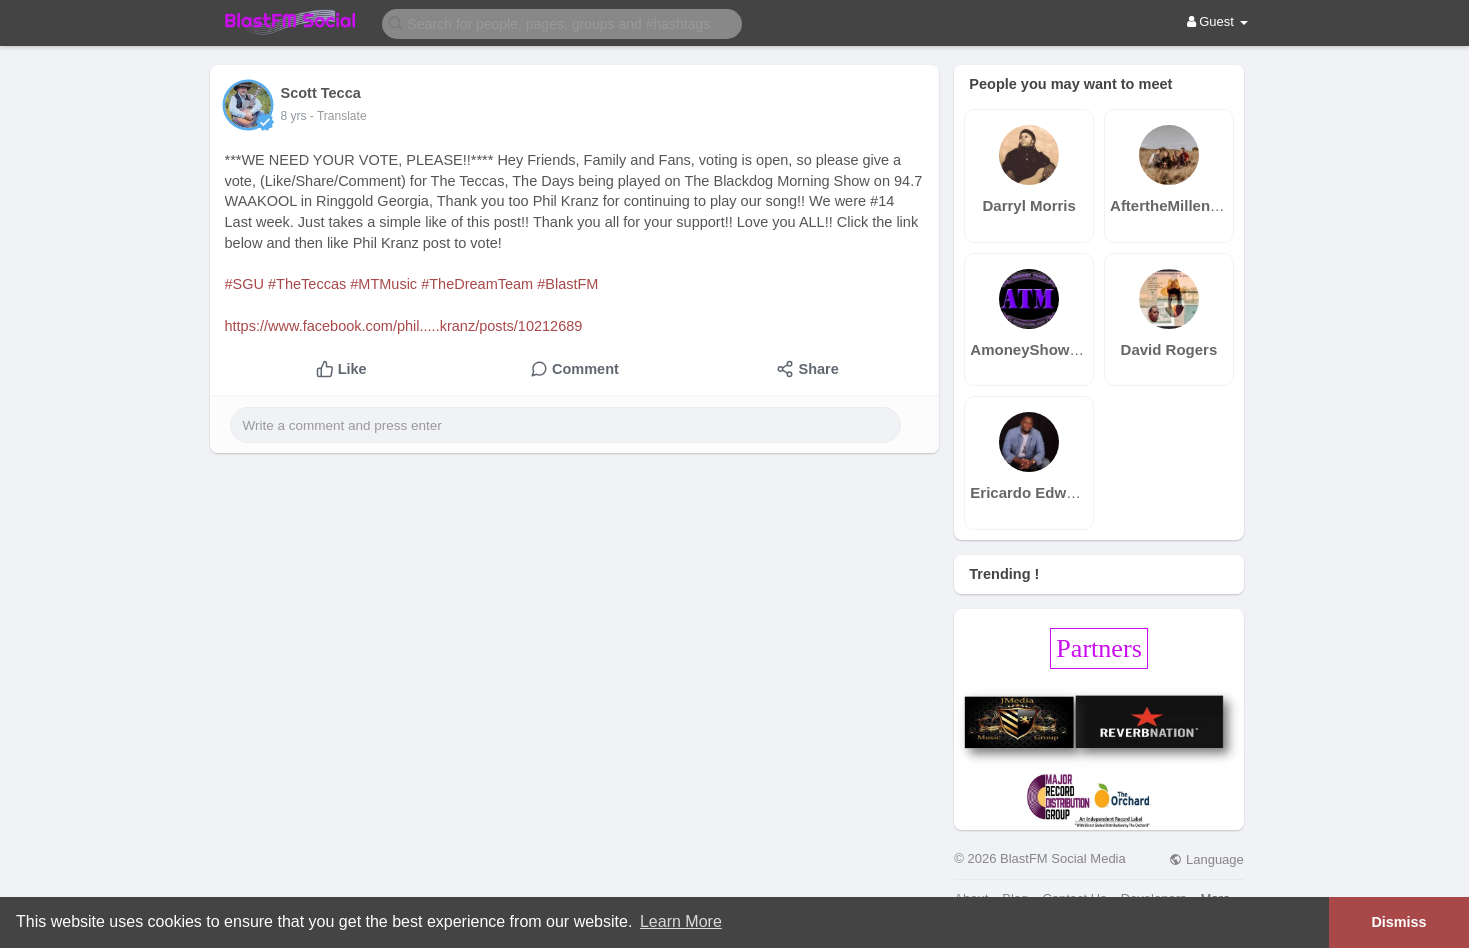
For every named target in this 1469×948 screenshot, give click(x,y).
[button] (562, 22)
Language (1206, 859)
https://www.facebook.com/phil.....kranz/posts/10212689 (404, 326)
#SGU (245, 284)
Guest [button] (1217, 21)
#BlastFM (567, 284)
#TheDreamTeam (477, 284)
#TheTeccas (307, 284)
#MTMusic (383, 284)
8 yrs (294, 116)
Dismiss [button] (1398, 922)
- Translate (338, 116)
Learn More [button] (681, 921)
